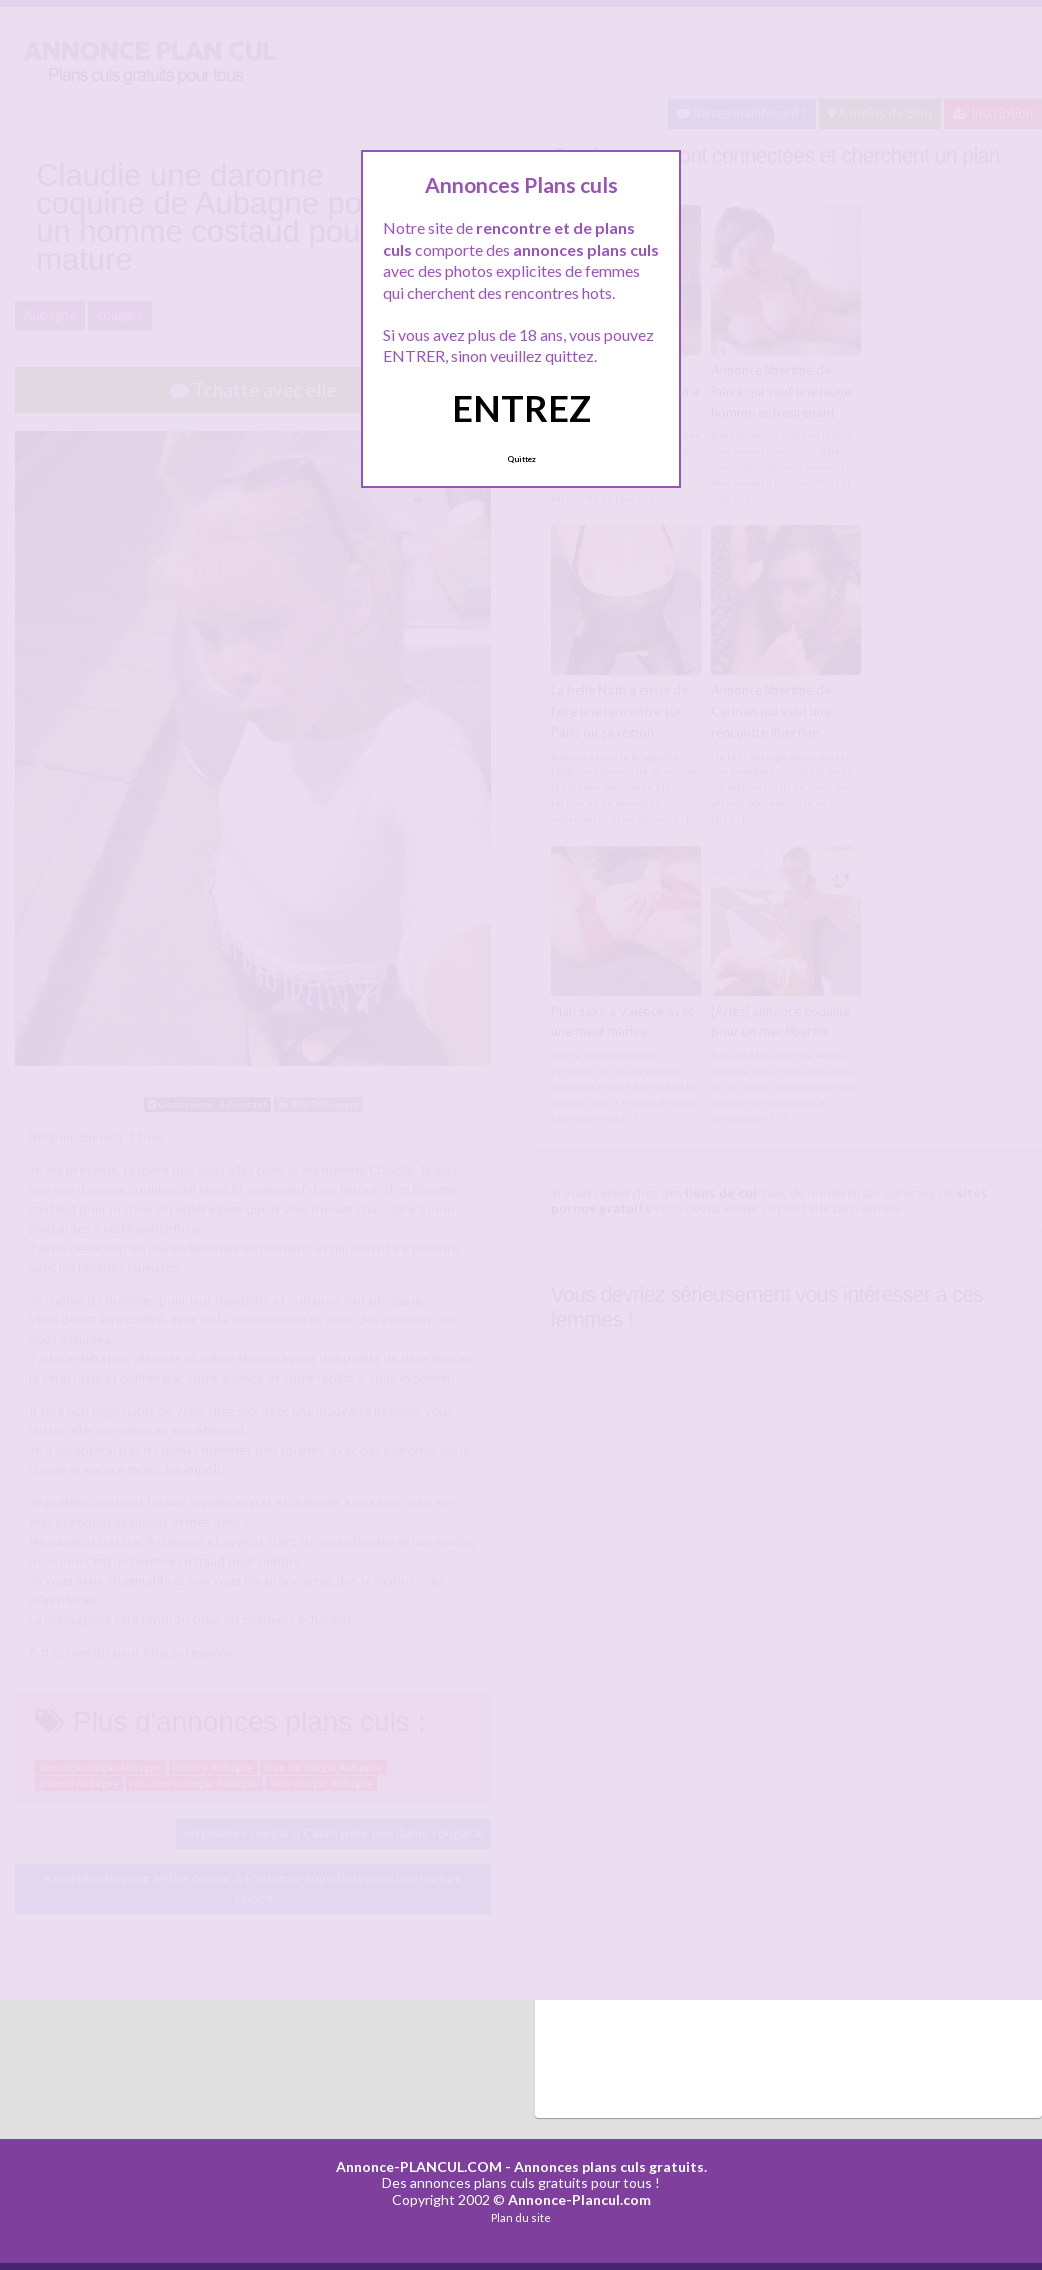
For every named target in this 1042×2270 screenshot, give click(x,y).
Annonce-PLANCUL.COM (419, 2166)
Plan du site (521, 2217)
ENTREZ (521, 408)
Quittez (521, 459)
